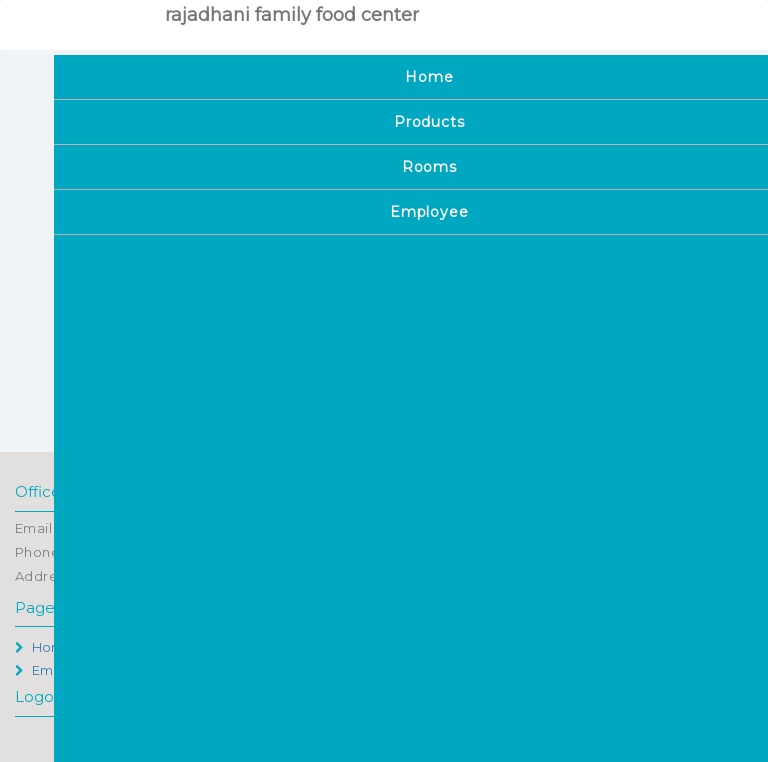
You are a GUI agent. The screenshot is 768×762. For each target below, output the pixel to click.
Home (44, 647)
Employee (57, 670)
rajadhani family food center (292, 15)
